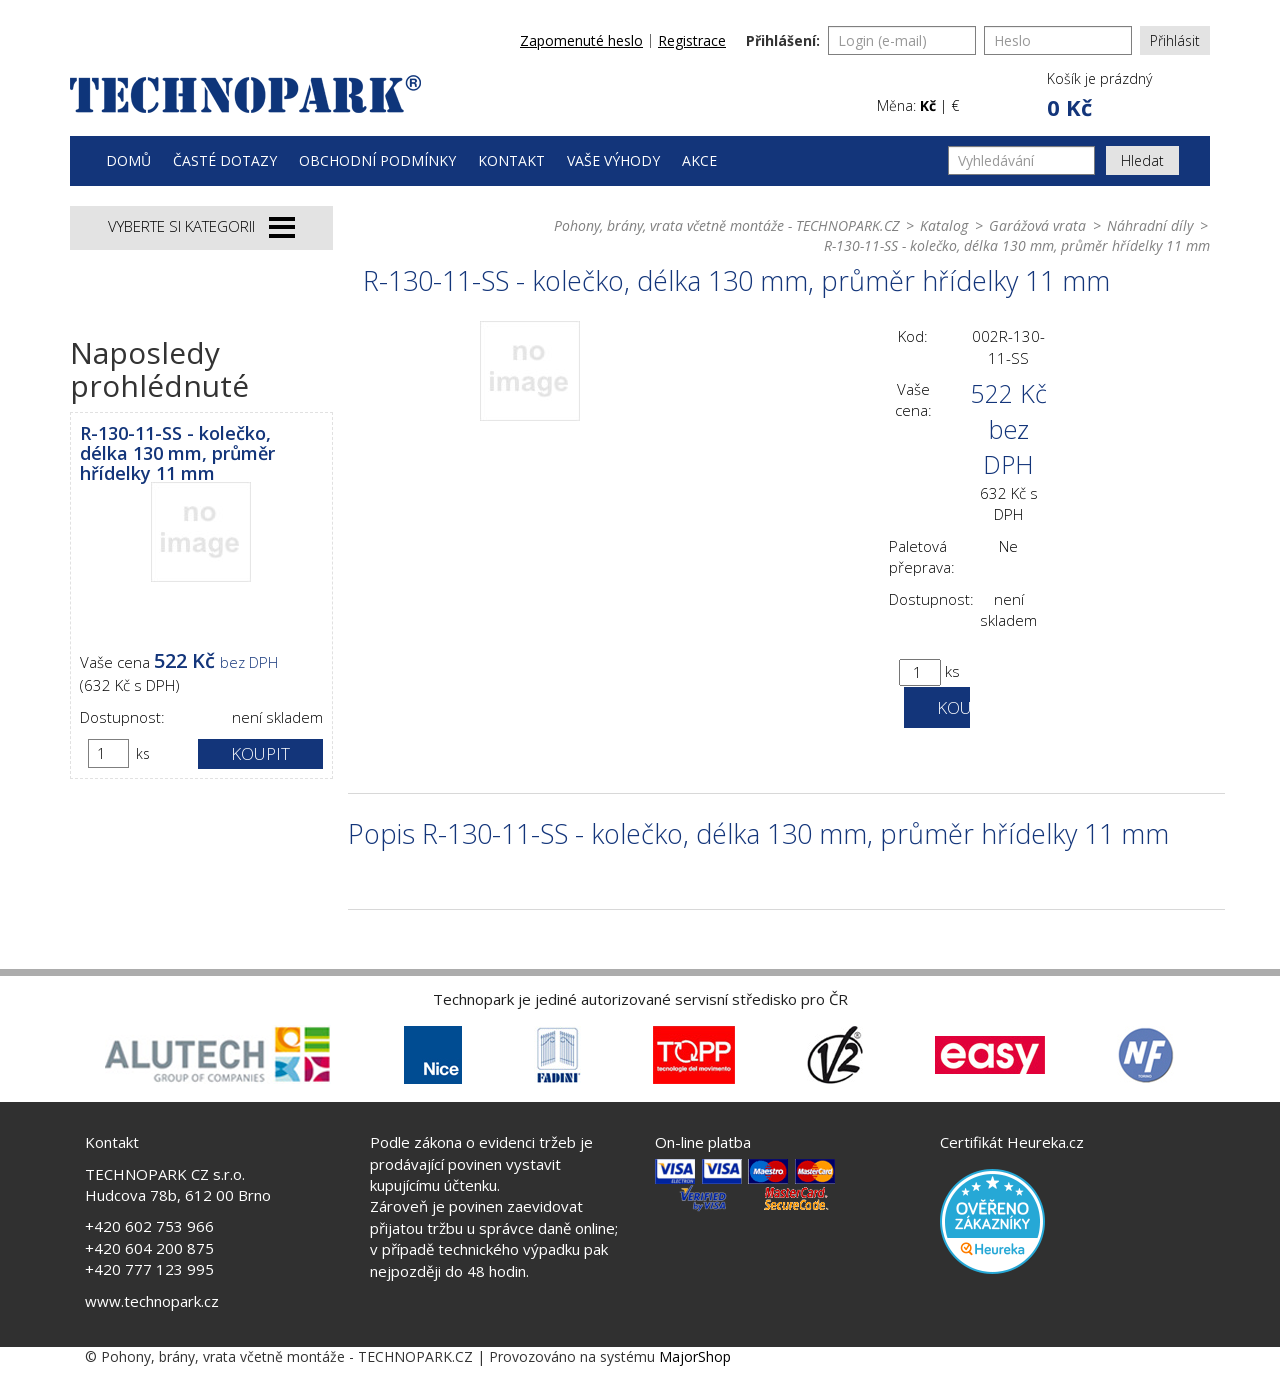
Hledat (1142, 160)
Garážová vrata (1037, 225)
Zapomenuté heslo (581, 40)
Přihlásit (1175, 40)
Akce (699, 160)
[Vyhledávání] (1021, 160)
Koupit (260, 753)
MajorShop (695, 1356)
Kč (928, 105)
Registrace (692, 40)
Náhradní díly (1150, 225)
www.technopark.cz (152, 1301)
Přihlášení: (783, 40)
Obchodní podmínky (377, 160)
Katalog (944, 225)
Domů (128, 160)
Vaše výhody (613, 160)
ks (143, 753)
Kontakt (511, 160)
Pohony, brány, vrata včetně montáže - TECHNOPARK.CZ (726, 225)
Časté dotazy (225, 160)
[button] (1098, 96)
